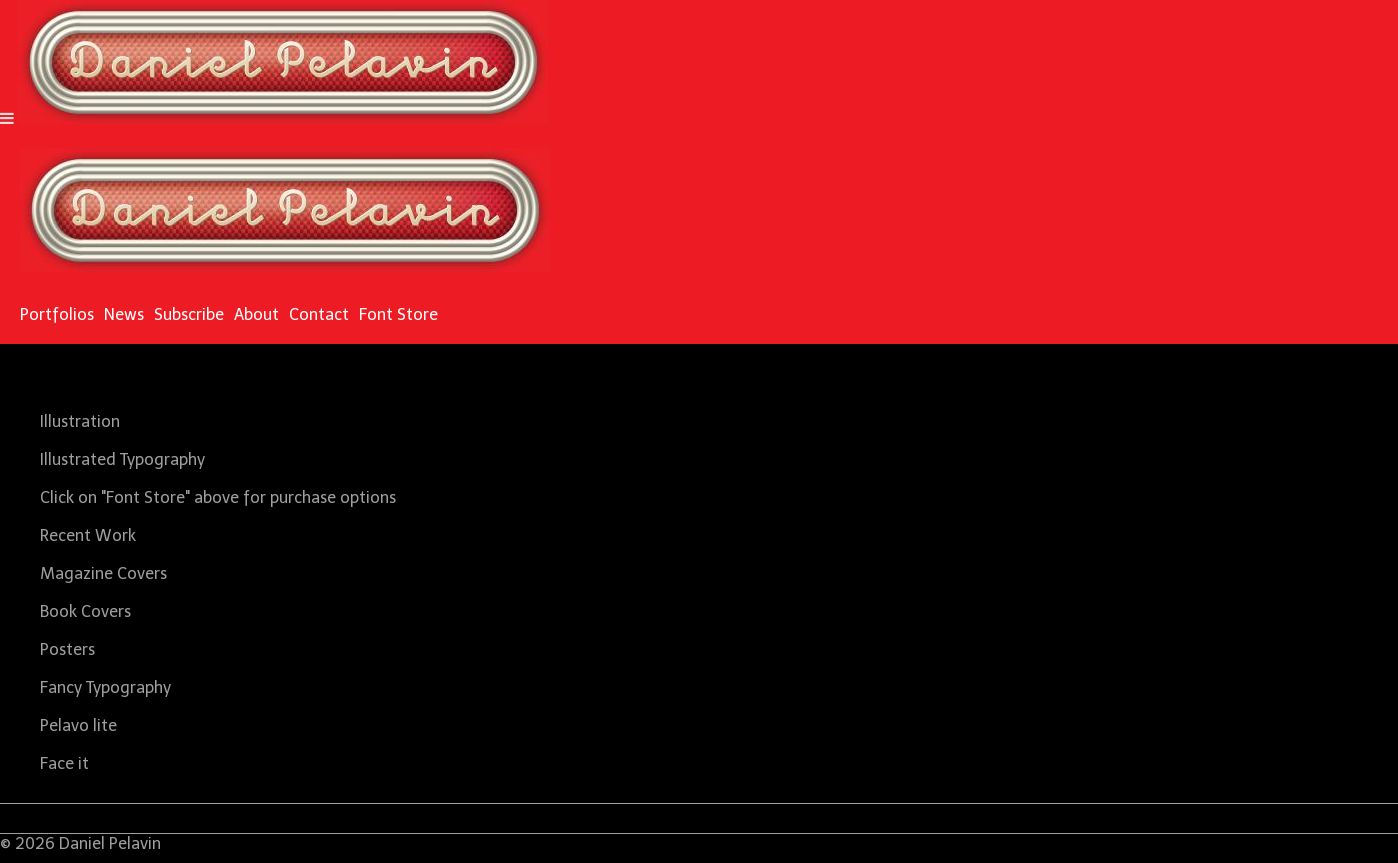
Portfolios (57, 314)
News (124, 314)
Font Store (398, 314)
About (256, 314)
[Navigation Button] (7, 118)
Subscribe (189, 314)
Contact (319, 314)
